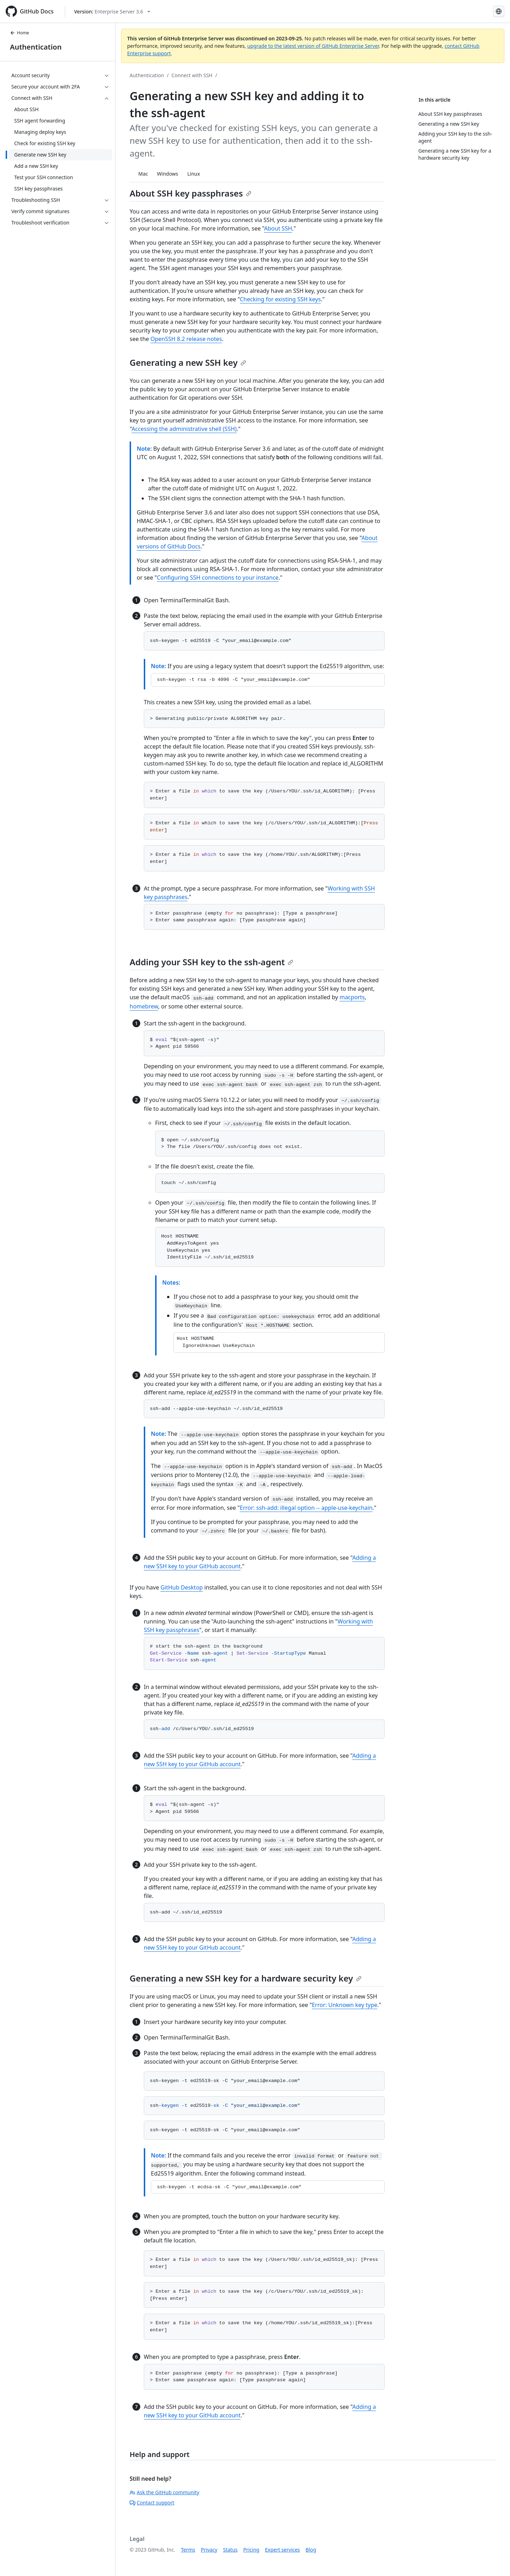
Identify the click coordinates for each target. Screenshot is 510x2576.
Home (19, 33)
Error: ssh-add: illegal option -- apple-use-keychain (306, 1508)
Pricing (251, 2549)
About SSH (278, 228)
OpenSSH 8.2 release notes (186, 339)
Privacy (209, 2549)
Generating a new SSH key (188, 362)
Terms (188, 2549)
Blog (311, 2549)
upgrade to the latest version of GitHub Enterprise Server (313, 45)
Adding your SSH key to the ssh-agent (211, 962)
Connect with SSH (191, 75)
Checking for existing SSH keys (280, 299)
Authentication (36, 47)
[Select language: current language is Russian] (498, 11)
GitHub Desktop (181, 1587)
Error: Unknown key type (344, 2005)
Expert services (282, 2549)
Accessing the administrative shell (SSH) (184, 429)
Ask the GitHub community (164, 2492)
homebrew (144, 1006)
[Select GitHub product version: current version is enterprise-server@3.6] (112, 11)
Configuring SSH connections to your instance (218, 577)
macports (352, 997)
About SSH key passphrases (190, 193)
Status (230, 2549)
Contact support (152, 2502)
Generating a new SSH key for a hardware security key (246, 1978)
